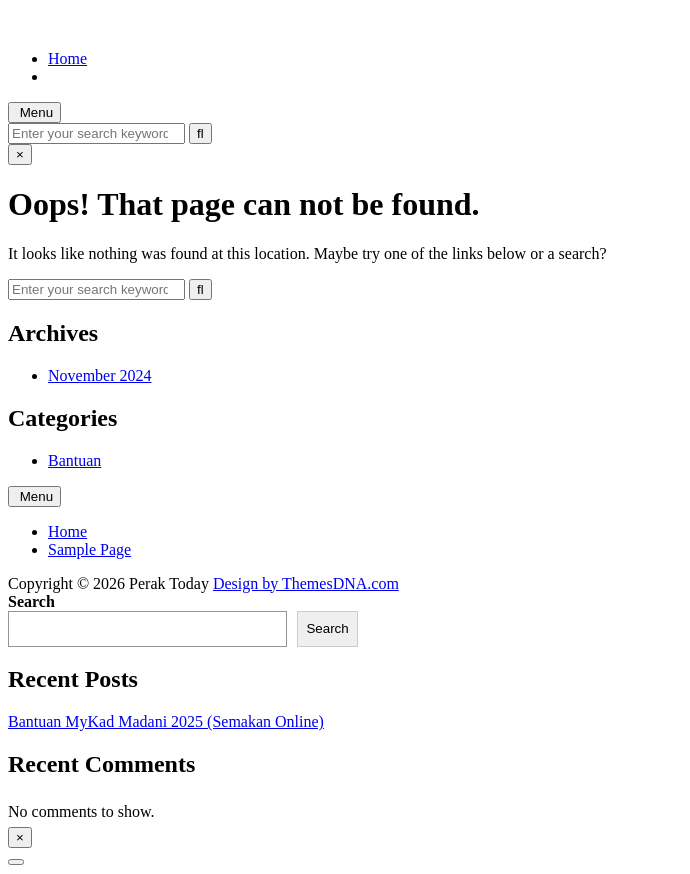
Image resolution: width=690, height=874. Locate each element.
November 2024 (100, 375)
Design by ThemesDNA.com (306, 583)
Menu (34, 112)
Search (31, 601)
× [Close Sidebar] (20, 837)
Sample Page (89, 549)
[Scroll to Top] (16, 862)
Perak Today (48, 24)
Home (67, 58)
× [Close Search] (20, 154)
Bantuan (74, 460)
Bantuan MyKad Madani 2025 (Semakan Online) (166, 721)
